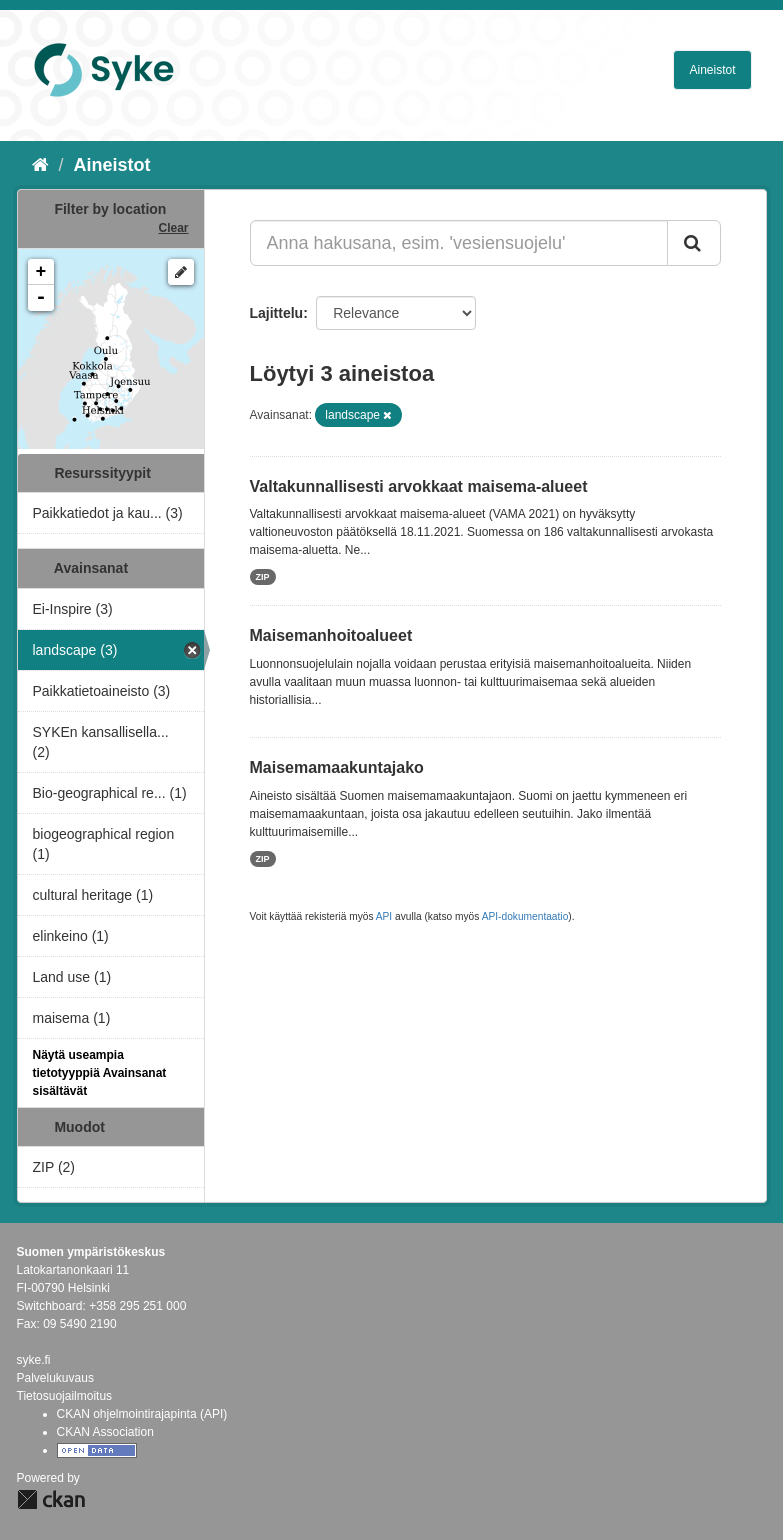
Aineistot (712, 70)
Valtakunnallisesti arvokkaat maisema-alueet (419, 486)
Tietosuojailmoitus (65, 1396)
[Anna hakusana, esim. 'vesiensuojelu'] (459, 243)
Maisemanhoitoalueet (331, 635)
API (384, 916)
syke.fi (34, 1360)
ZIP (263, 577)
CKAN (51, 1499)
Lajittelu (277, 313)
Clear (173, 228)
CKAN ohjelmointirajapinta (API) (142, 1414)
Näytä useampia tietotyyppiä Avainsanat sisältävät (100, 1073)
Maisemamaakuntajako (337, 767)
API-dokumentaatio (525, 916)
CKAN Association (105, 1432)
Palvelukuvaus (55, 1378)
